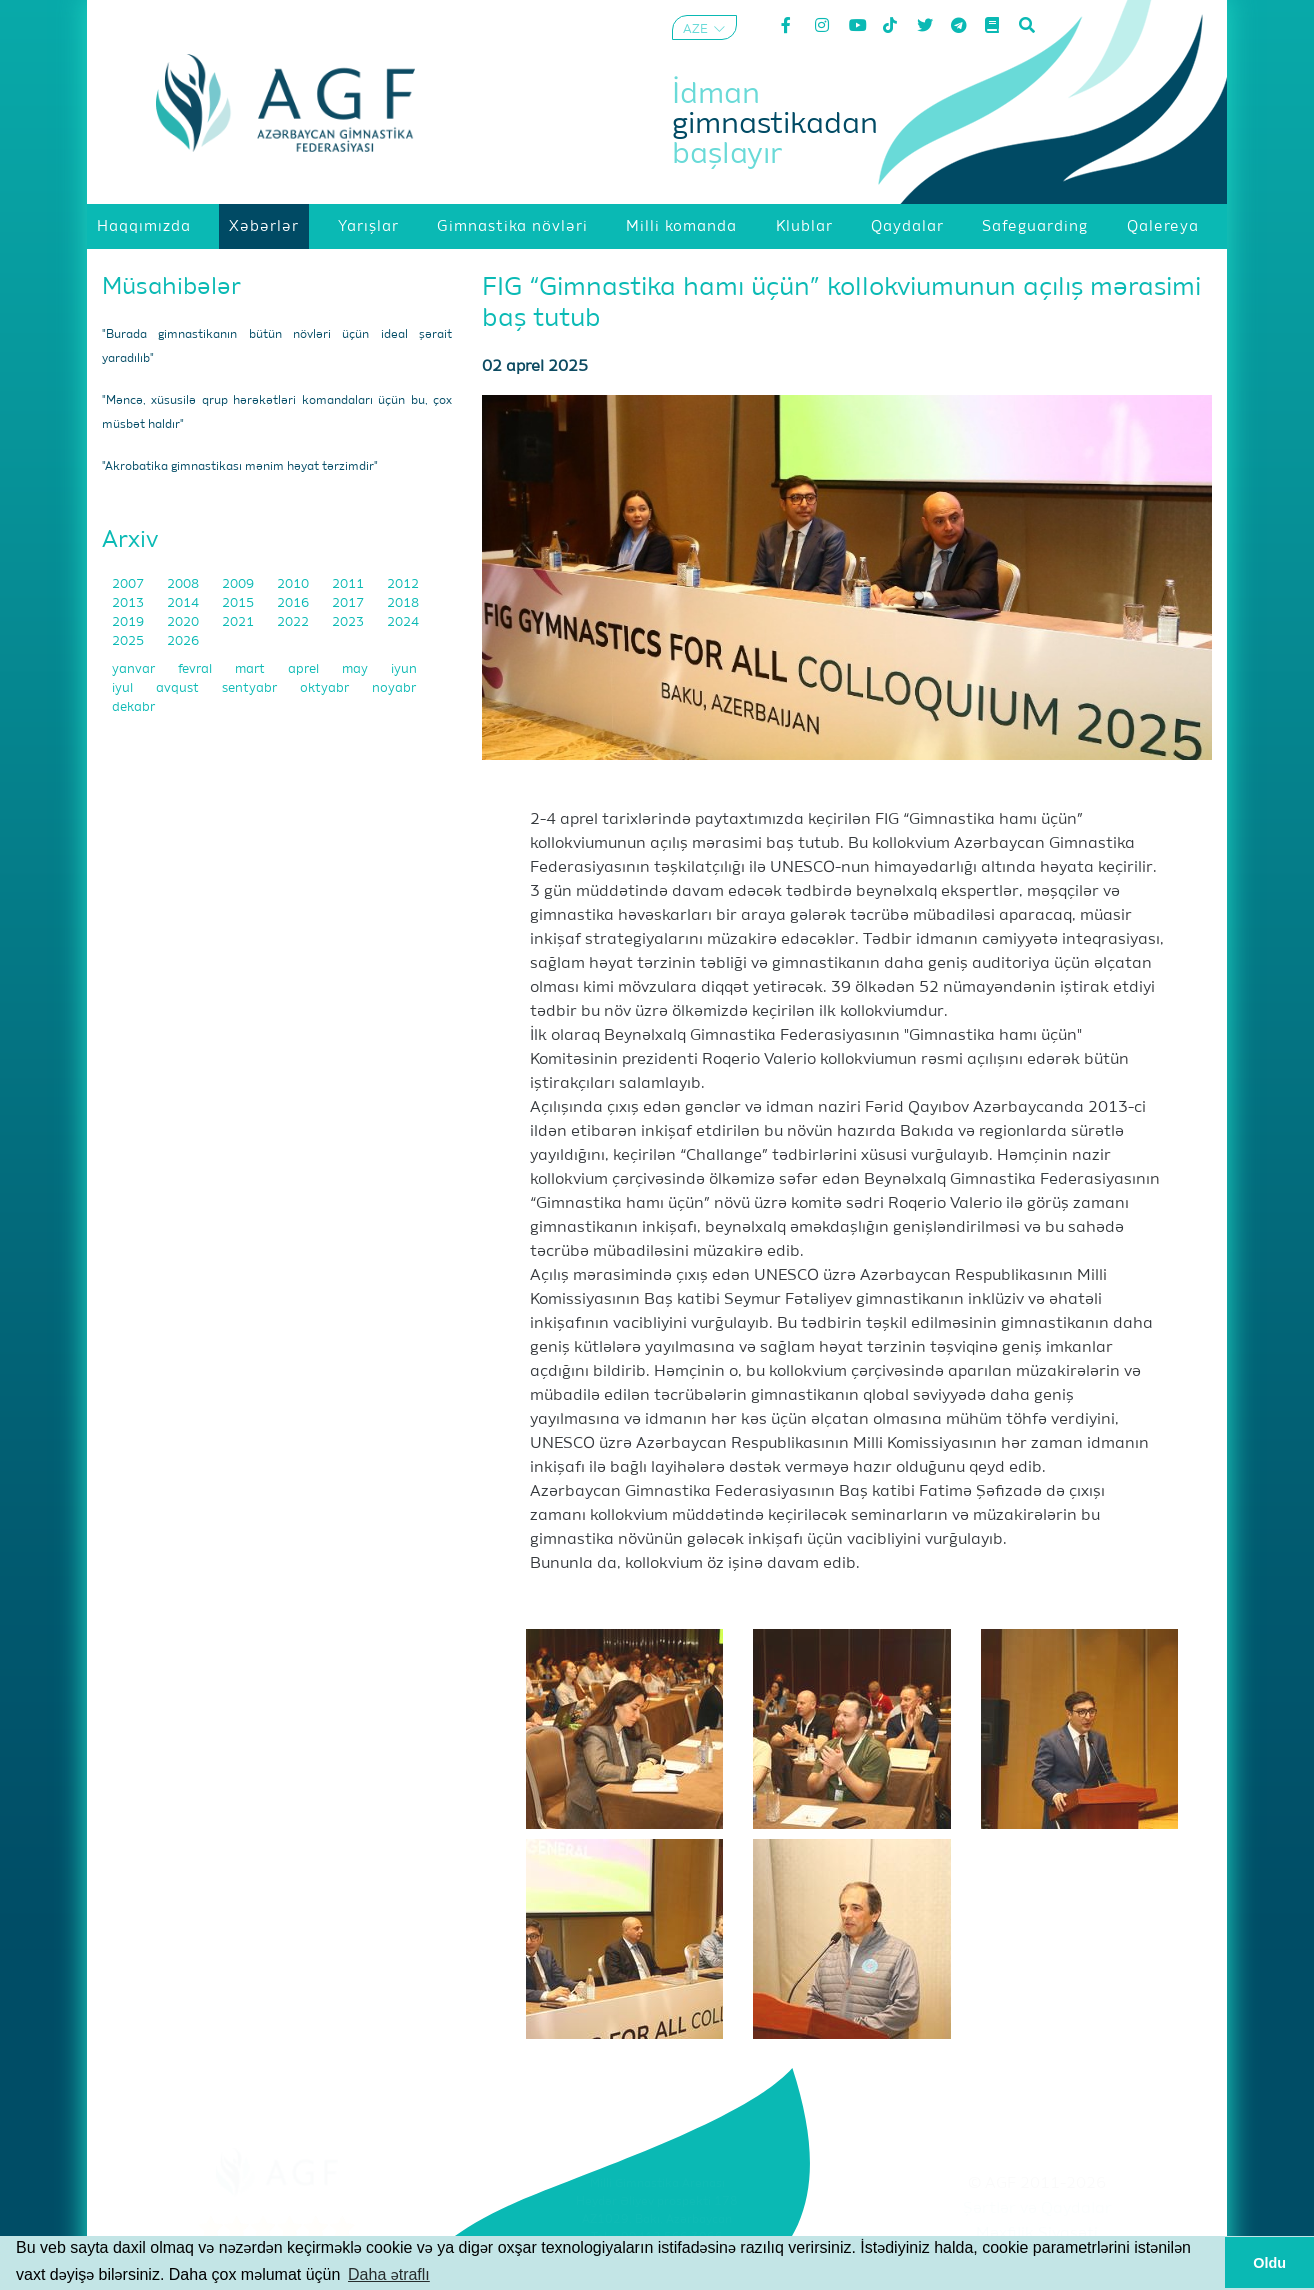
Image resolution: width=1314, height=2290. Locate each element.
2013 (129, 603)
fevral (196, 669)
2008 (184, 584)
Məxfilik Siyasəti (1037, 2234)
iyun (404, 669)
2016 (294, 603)
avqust (179, 688)
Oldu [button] (1269, 2263)
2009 (239, 584)
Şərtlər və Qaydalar (1037, 2209)
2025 (129, 641)
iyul (124, 688)
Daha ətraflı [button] (389, 2274)
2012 (403, 584)
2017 (349, 603)
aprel (305, 669)
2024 (403, 622)
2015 (239, 603)
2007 (129, 584)
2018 (403, 603)
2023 (349, 622)
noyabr (394, 688)
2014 (184, 603)
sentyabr (251, 688)
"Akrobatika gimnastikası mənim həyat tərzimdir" (240, 467)
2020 (184, 622)
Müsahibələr (171, 287)
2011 (349, 584)
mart (251, 669)
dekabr (133, 707)
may (356, 669)
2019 (129, 622)
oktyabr (326, 688)
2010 (294, 584)
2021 (239, 622)
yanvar (135, 669)
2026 (183, 641)
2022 (294, 622)
